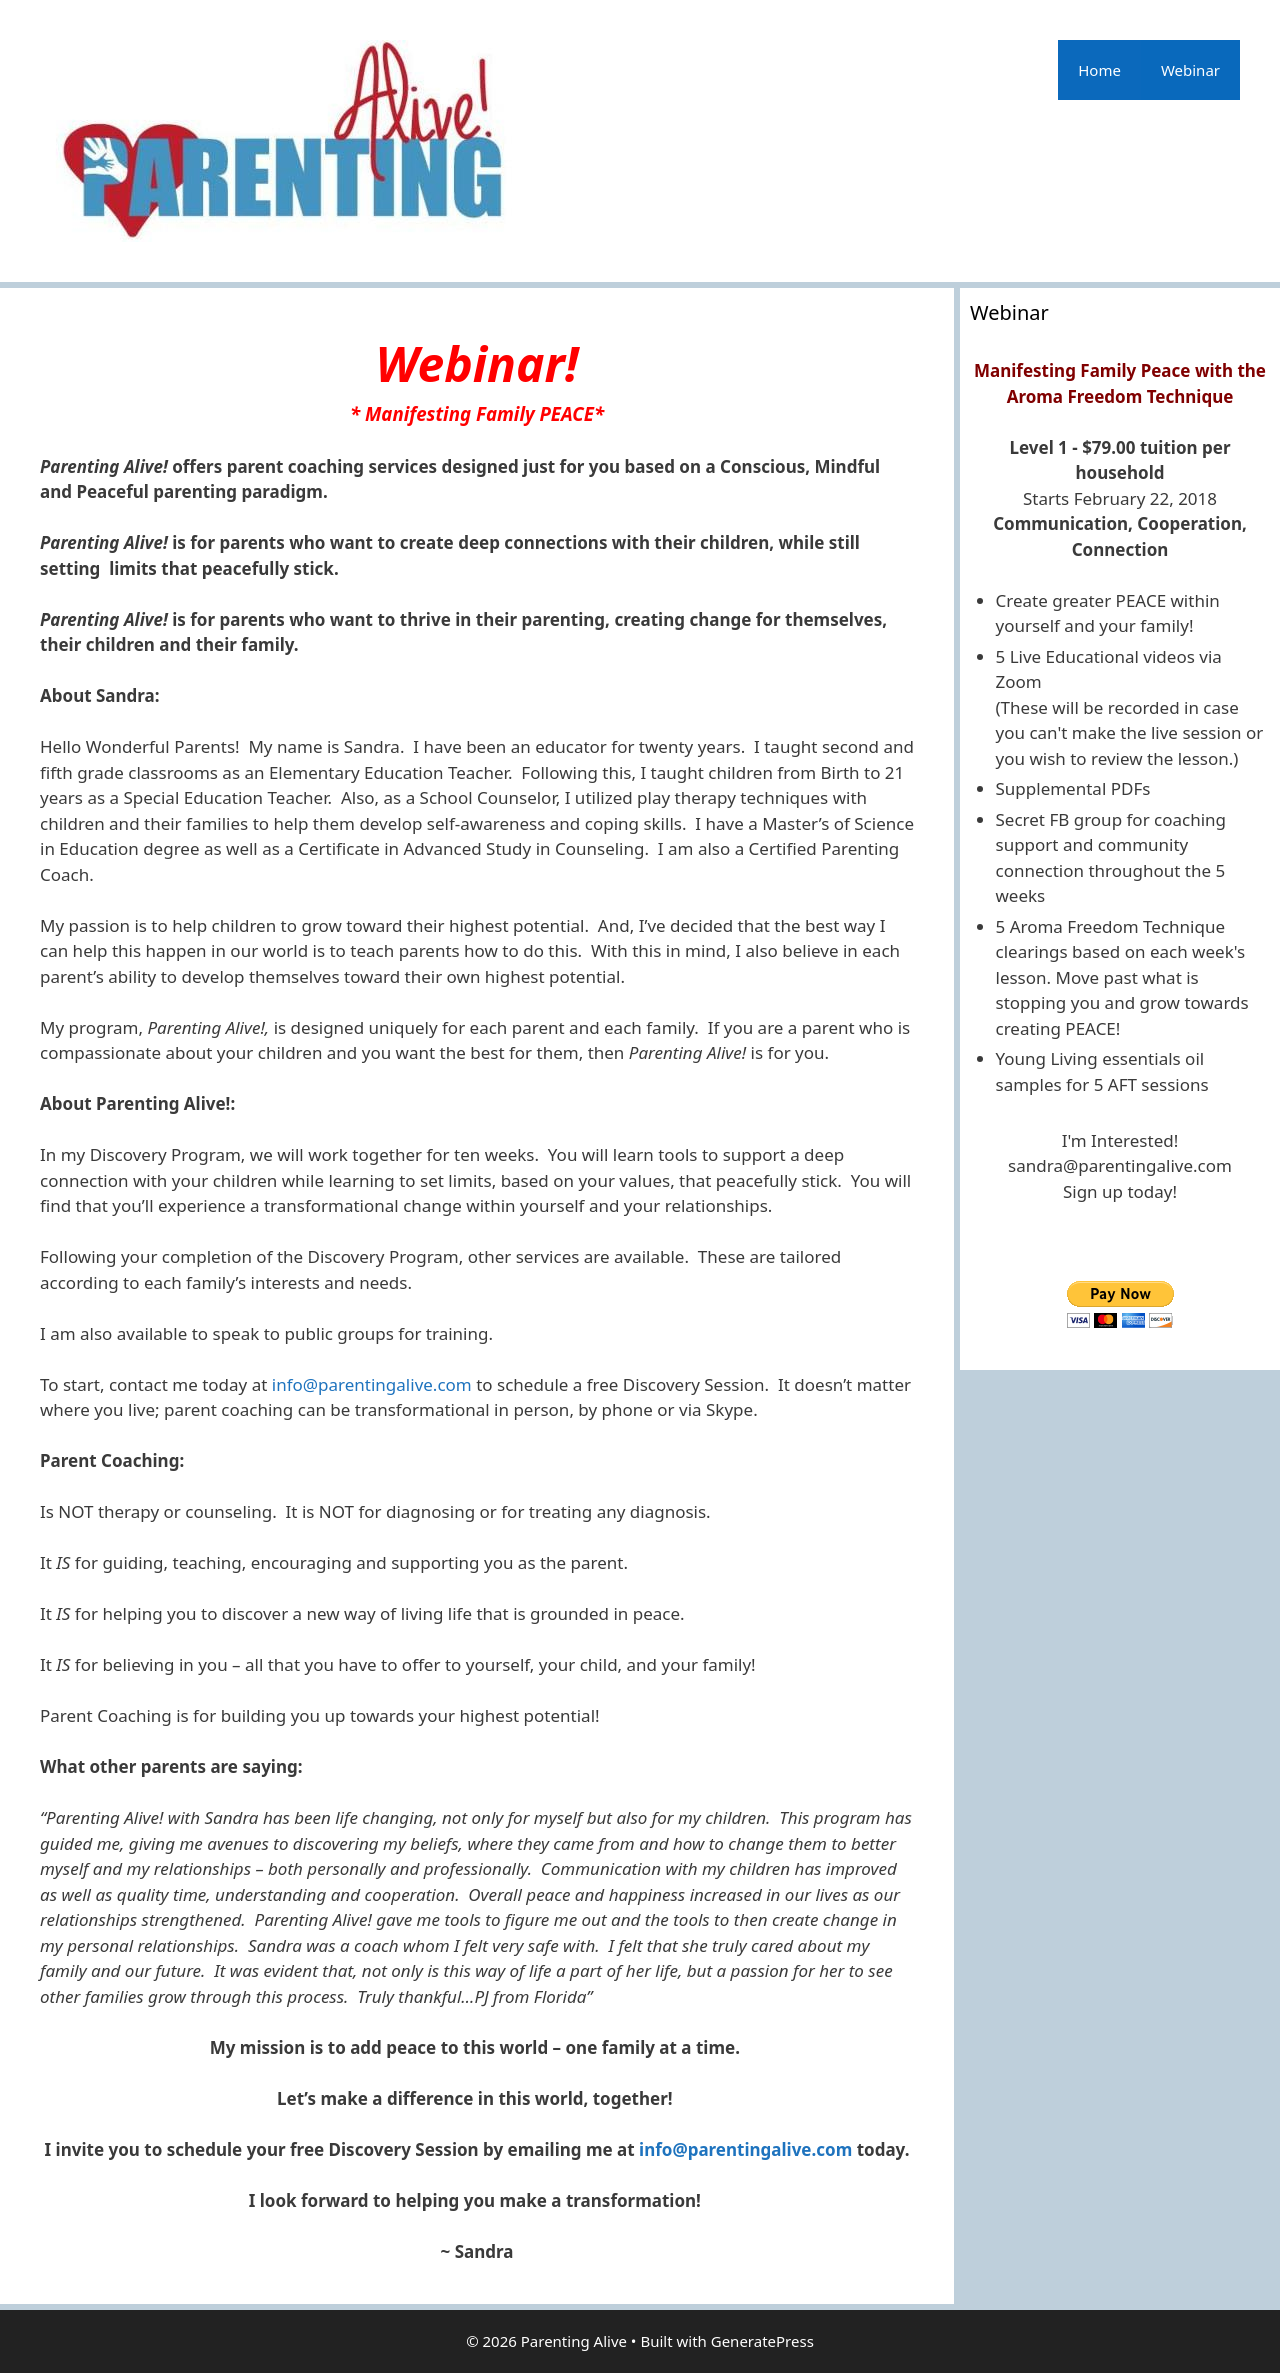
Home (1099, 70)
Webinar (1190, 70)
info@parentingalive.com (372, 1384)
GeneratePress (762, 2341)
